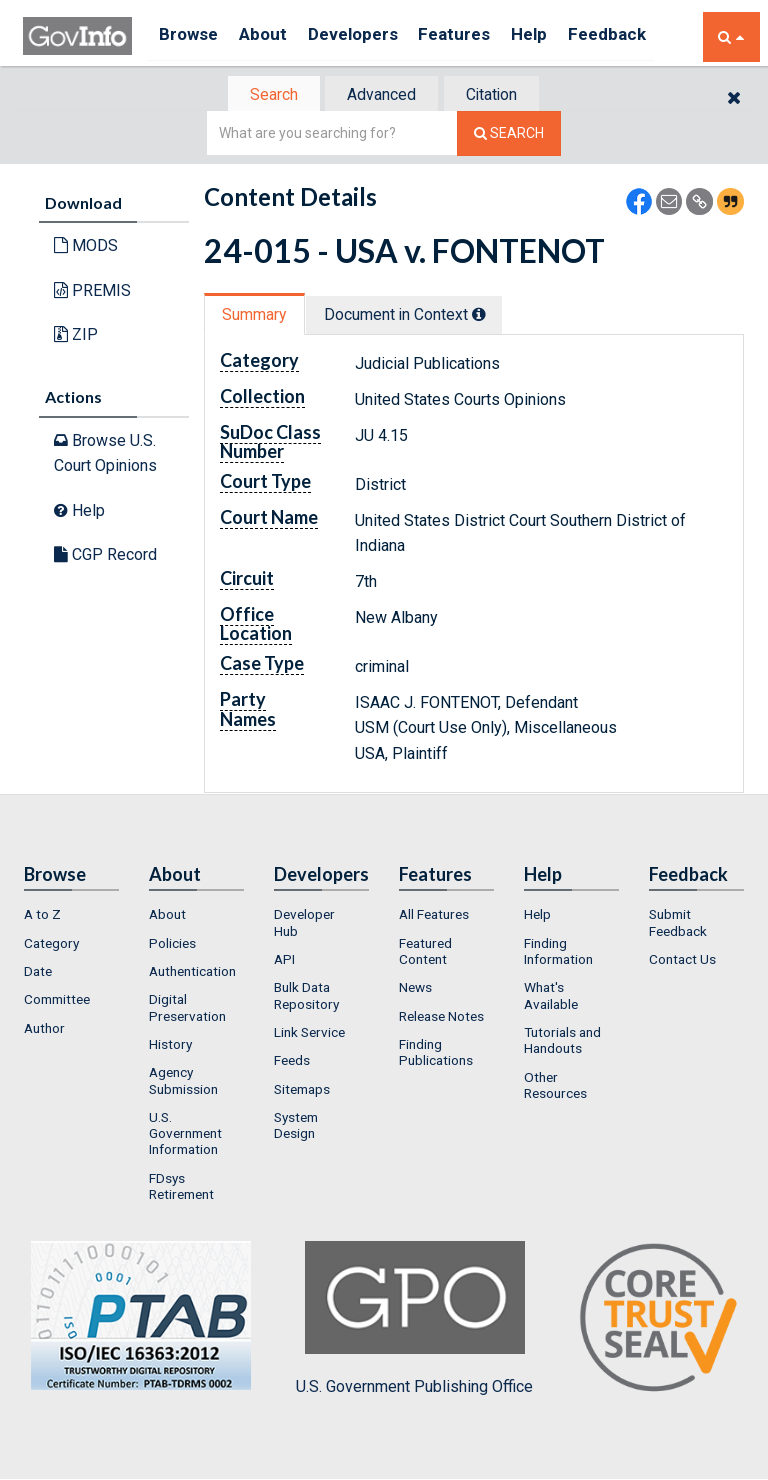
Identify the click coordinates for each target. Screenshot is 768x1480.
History (170, 1046)
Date (38, 973)
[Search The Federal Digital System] (509, 135)
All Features (434, 917)
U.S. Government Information (185, 1135)
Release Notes (441, 1018)
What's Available (551, 998)
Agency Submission (183, 1082)
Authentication (192, 973)
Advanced (380, 95)
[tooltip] (490, 316)
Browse (191, 36)
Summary (257, 316)
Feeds (292, 1062)
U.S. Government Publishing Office (414, 1321)
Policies (172, 945)
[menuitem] (71, 917)
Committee (57, 1002)
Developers (369, 36)
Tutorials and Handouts (562, 1042)
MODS (86, 247)
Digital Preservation (187, 1010)
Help (560, 36)
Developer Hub (304, 925)
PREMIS (92, 292)
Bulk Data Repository (306, 998)
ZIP (76, 336)
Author (44, 1030)
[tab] (265, 95)
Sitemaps (302, 1091)
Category (51, 945)
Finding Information (558, 953)
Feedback (644, 36)
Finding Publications (436, 1054)
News (415, 990)
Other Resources (555, 1087)
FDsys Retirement (181, 1188)
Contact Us (682, 961)
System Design (296, 1127)
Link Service (309, 1034)
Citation (499, 95)
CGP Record (105, 556)
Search (264, 95)
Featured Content (425, 953)
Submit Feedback (678, 925)
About (272, 36)
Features (478, 36)
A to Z (42, 917)
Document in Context (415, 316)
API (284, 961)
